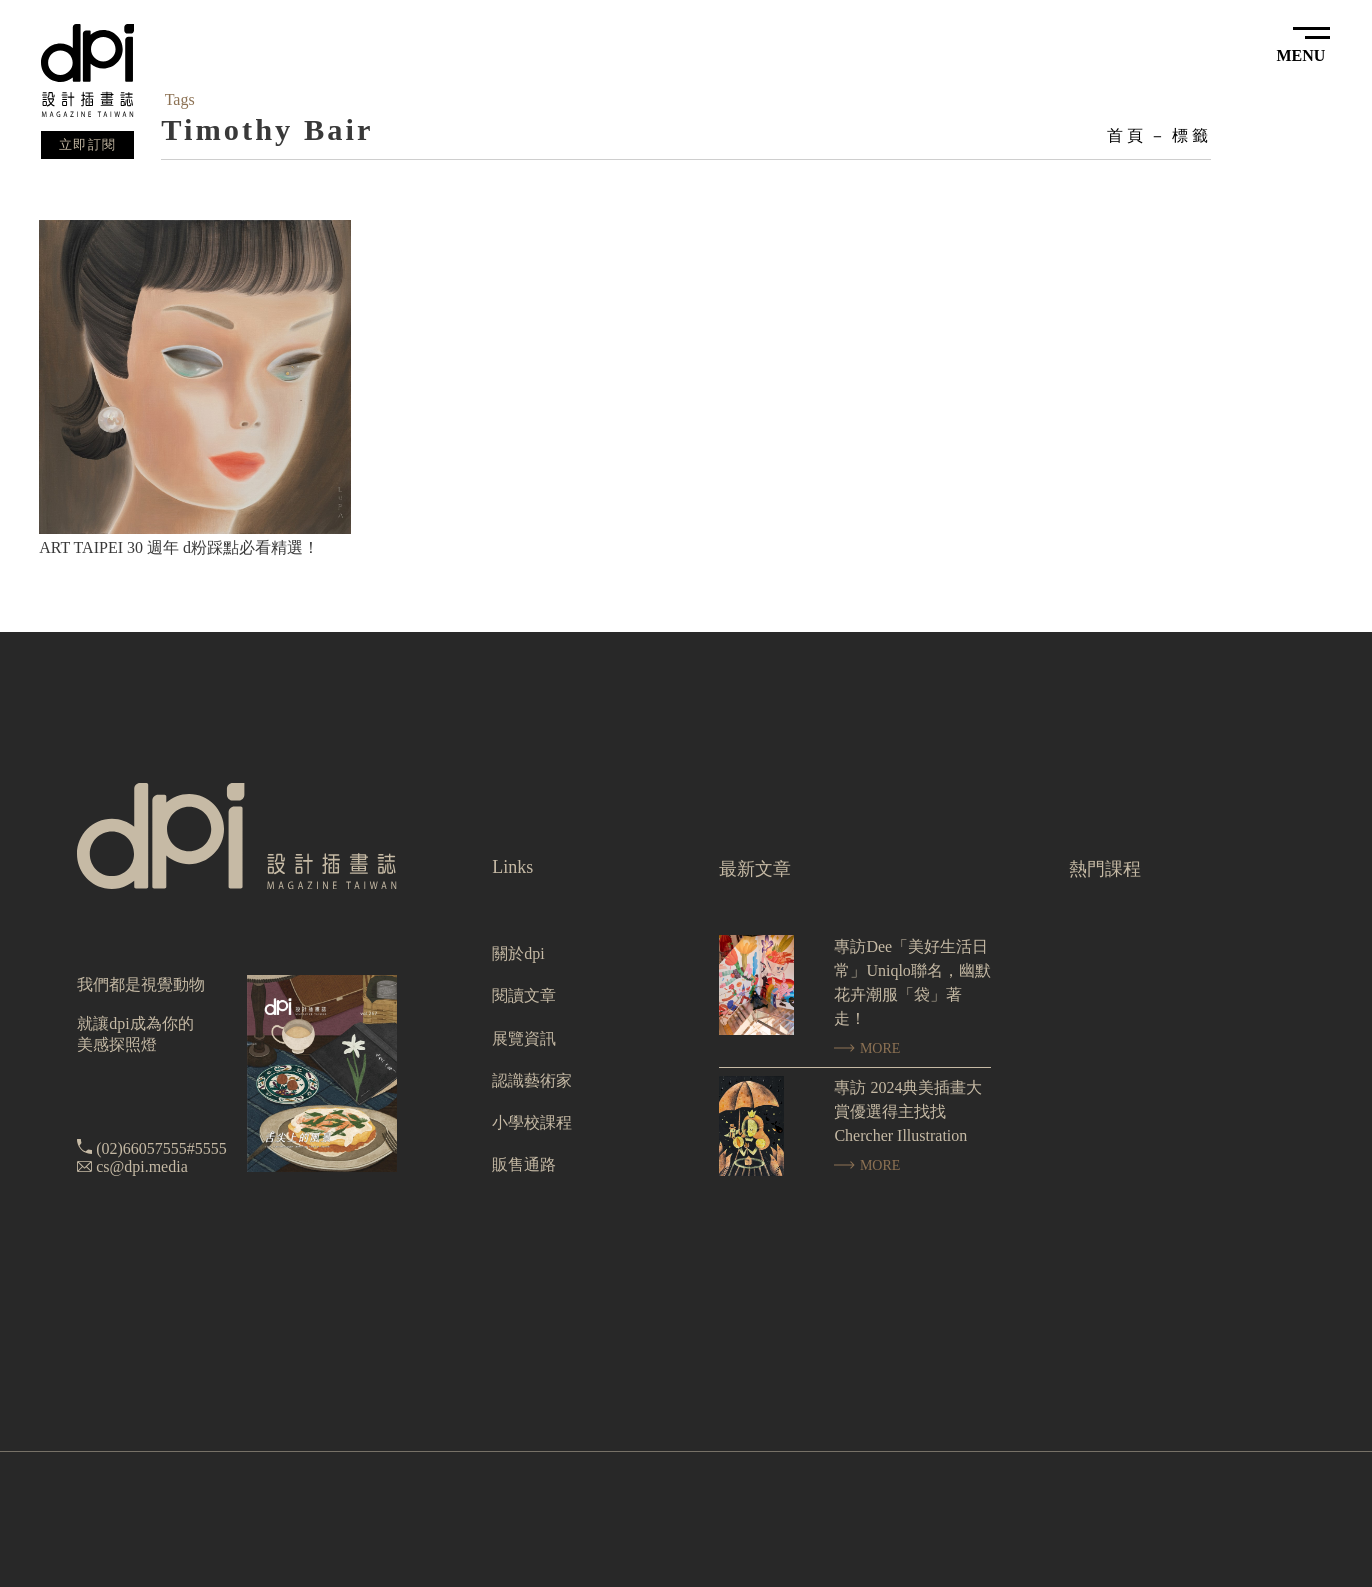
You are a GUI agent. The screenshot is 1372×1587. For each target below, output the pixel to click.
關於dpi (518, 953)
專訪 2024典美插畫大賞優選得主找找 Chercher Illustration (908, 1111)
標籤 (1191, 135)
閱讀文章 (524, 995)
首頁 (1126, 135)
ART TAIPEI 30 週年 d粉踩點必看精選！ (179, 547)
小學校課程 (532, 1122)
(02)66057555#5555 (161, 1148)
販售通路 (524, 1164)
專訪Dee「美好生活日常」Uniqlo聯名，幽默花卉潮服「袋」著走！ (912, 982)
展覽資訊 (524, 1038)
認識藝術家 (532, 1080)
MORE (867, 1048)
